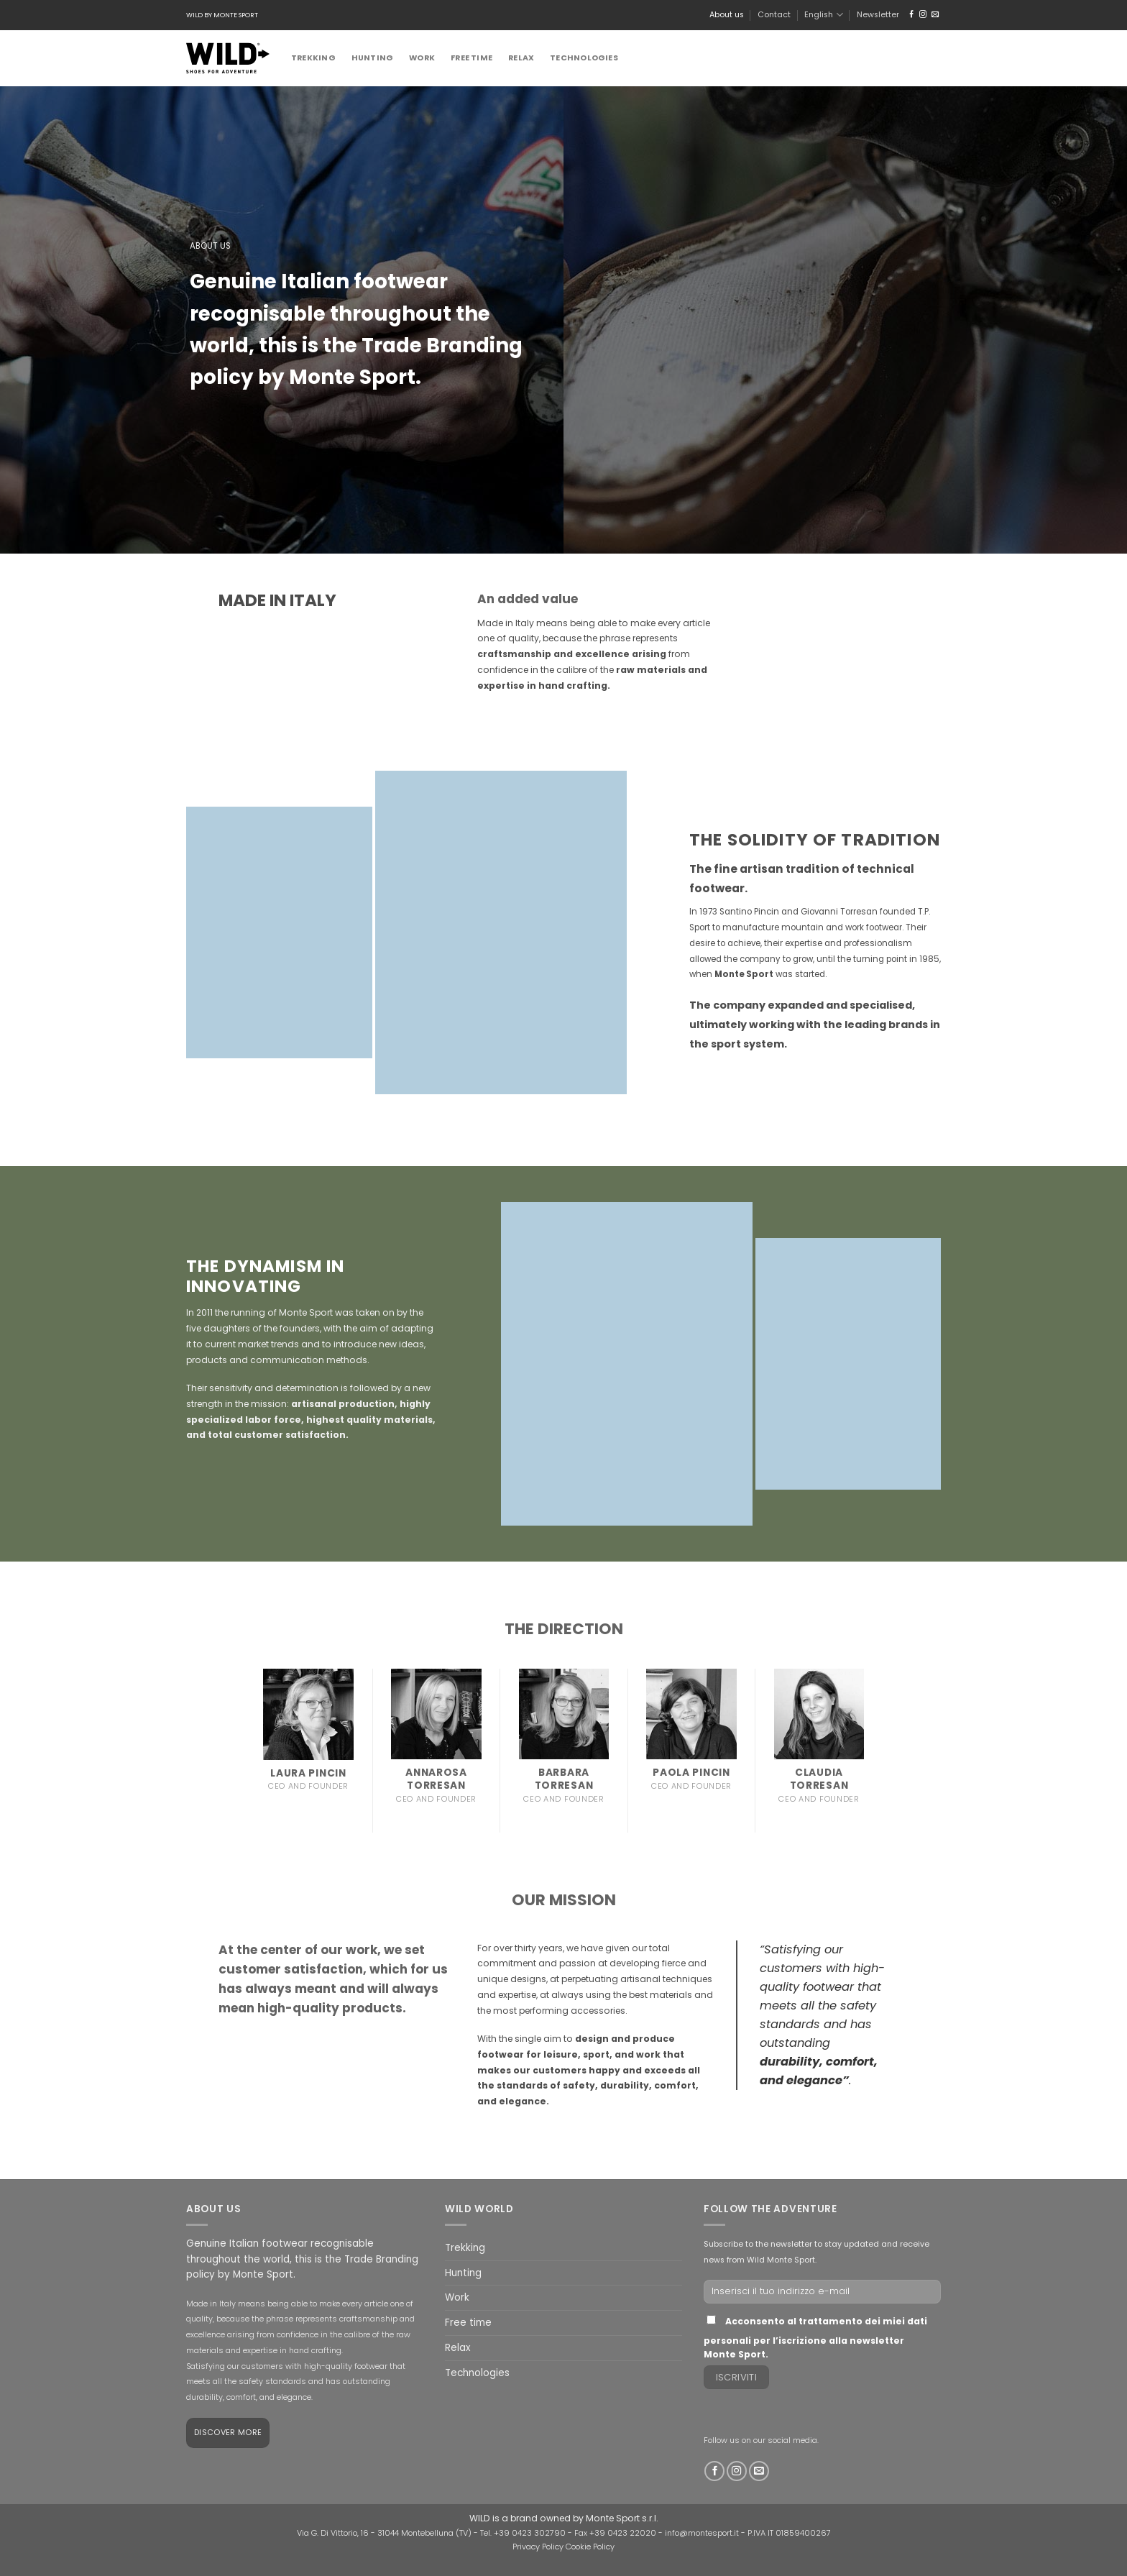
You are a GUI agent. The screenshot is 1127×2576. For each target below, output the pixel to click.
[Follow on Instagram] (922, 15)
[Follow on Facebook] (911, 15)
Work (422, 57)
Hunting (372, 57)
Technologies (584, 57)
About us (726, 14)
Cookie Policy (590, 2546)
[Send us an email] (935, 15)
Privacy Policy (538, 2546)
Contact (774, 14)
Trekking (313, 57)
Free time (471, 57)
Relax (521, 57)
